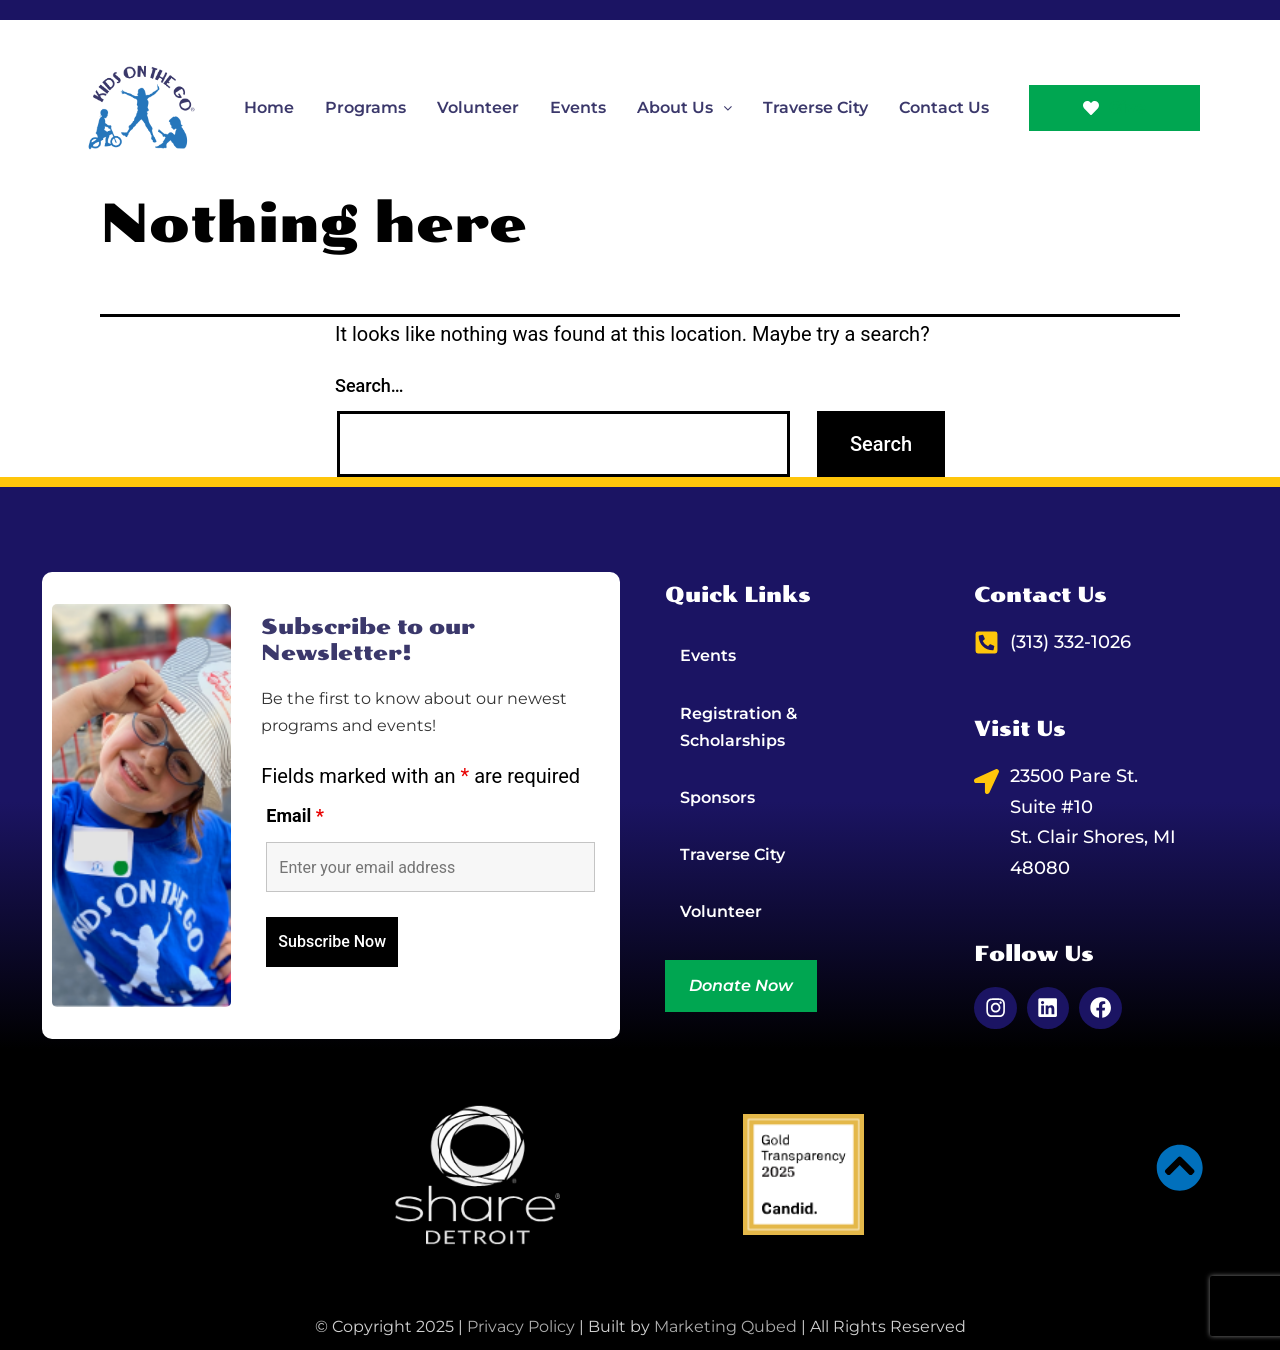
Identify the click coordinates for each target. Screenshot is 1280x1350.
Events (578, 107)
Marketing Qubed (725, 1324)
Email (295, 814)
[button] (684, 107)
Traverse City (815, 107)
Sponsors (717, 797)
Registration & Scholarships (738, 727)
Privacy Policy (521, 1324)
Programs (365, 107)
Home (269, 107)
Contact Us (944, 107)
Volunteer (478, 107)
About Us (684, 107)
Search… (369, 385)
